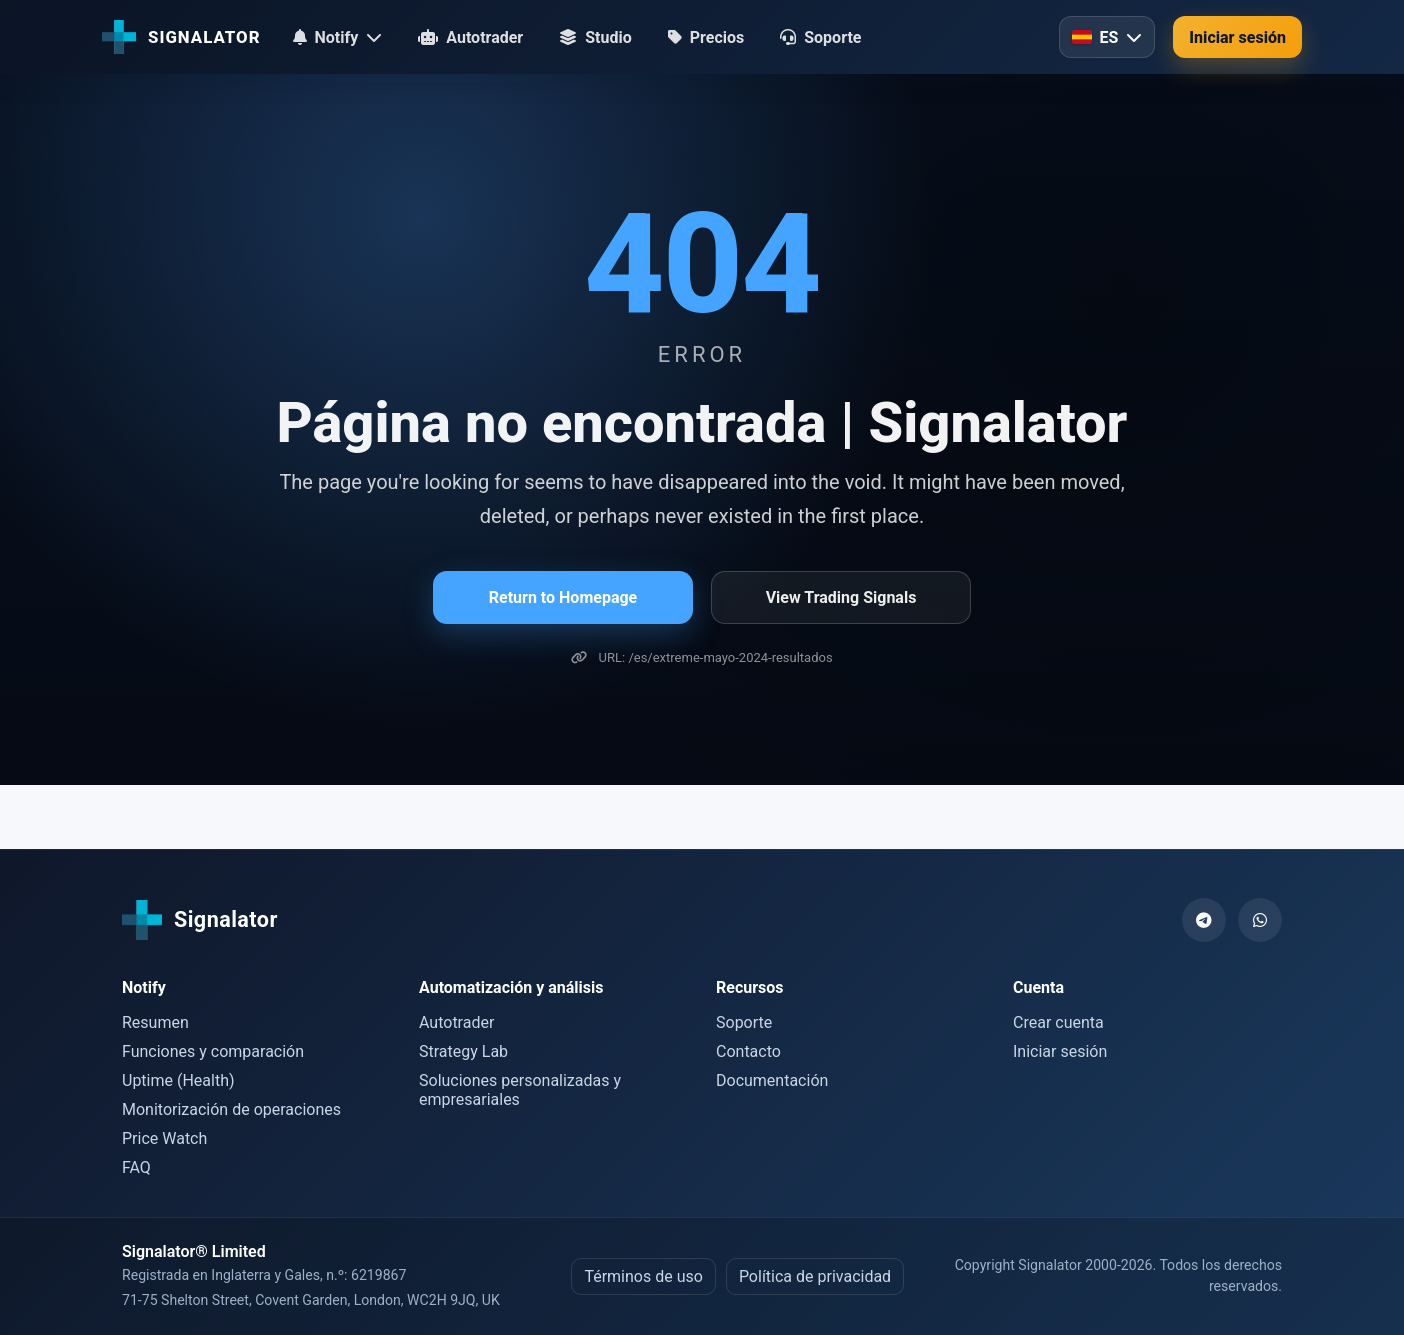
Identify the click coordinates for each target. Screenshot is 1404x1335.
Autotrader (456, 1022)
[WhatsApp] (1260, 920)
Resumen (155, 1022)
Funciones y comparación (213, 1051)
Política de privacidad (815, 1276)
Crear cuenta (1058, 1022)
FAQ (136, 1167)
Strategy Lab (463, 1051)
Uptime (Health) (178, 1080)
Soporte (744, 1022)
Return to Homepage (563, 597)
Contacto (748, 1051)
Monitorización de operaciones (231, 1109)
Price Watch (164, 1138)
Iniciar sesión (1237, 37)
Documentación (772, 1080)
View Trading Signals (841, 597)
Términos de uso (643, 1276)
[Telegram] (1204, 920)
